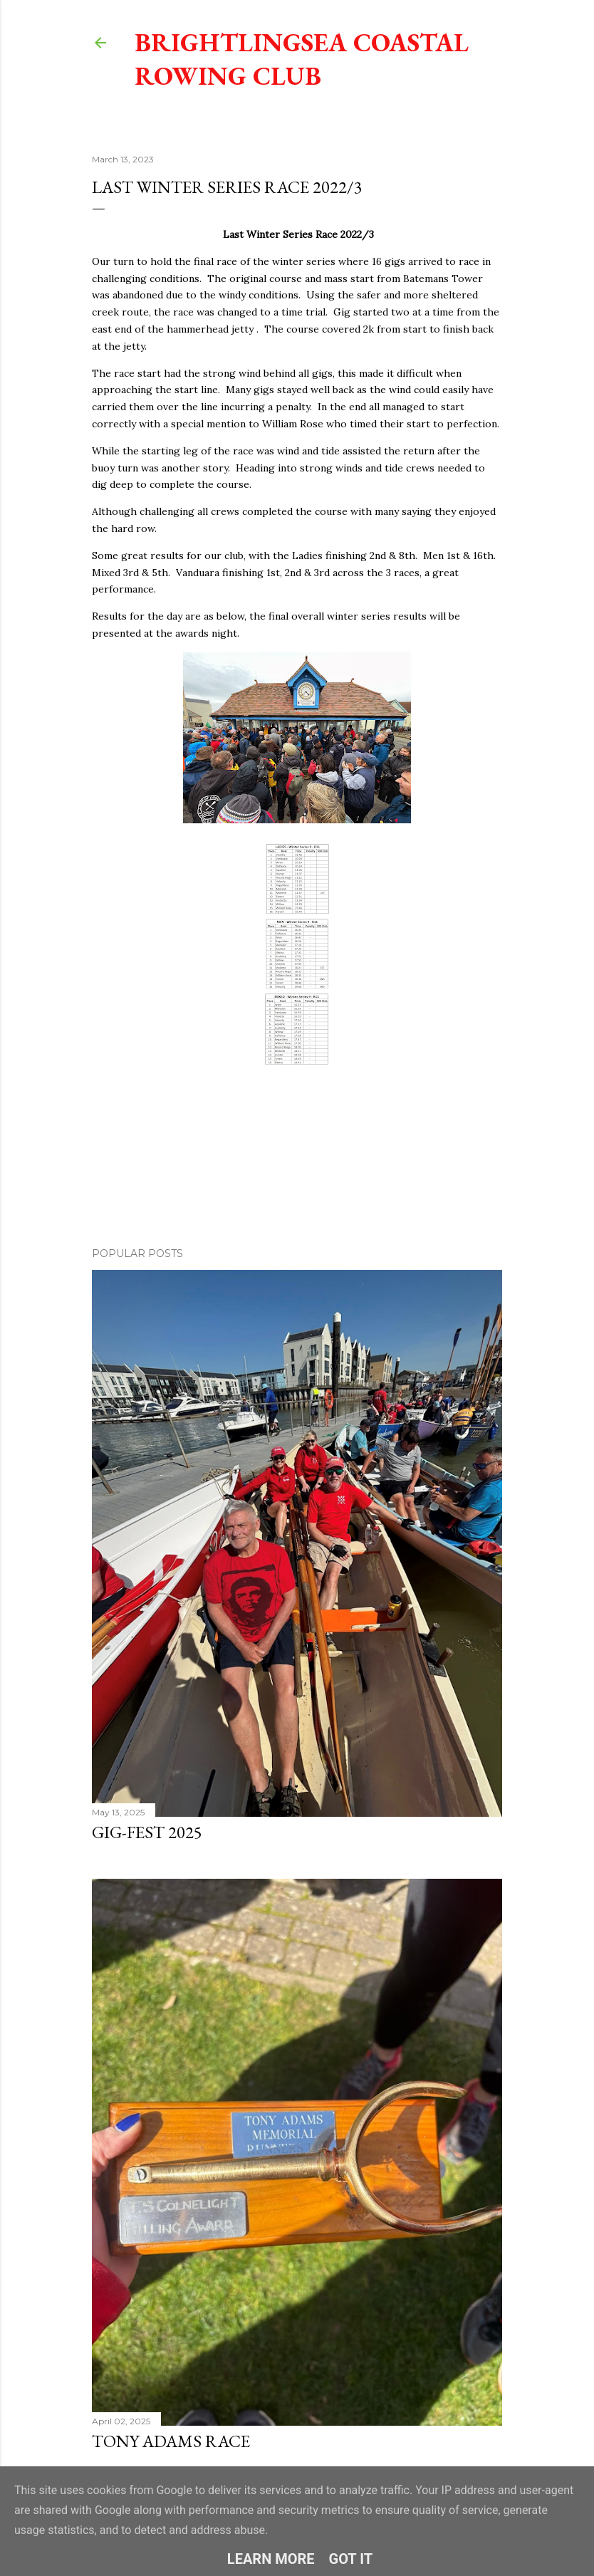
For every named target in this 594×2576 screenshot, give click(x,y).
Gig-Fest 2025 (147, 1832)
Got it (351, 2558)
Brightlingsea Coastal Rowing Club (302, 59)
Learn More (271, 2558)
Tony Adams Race (171, 2441)
